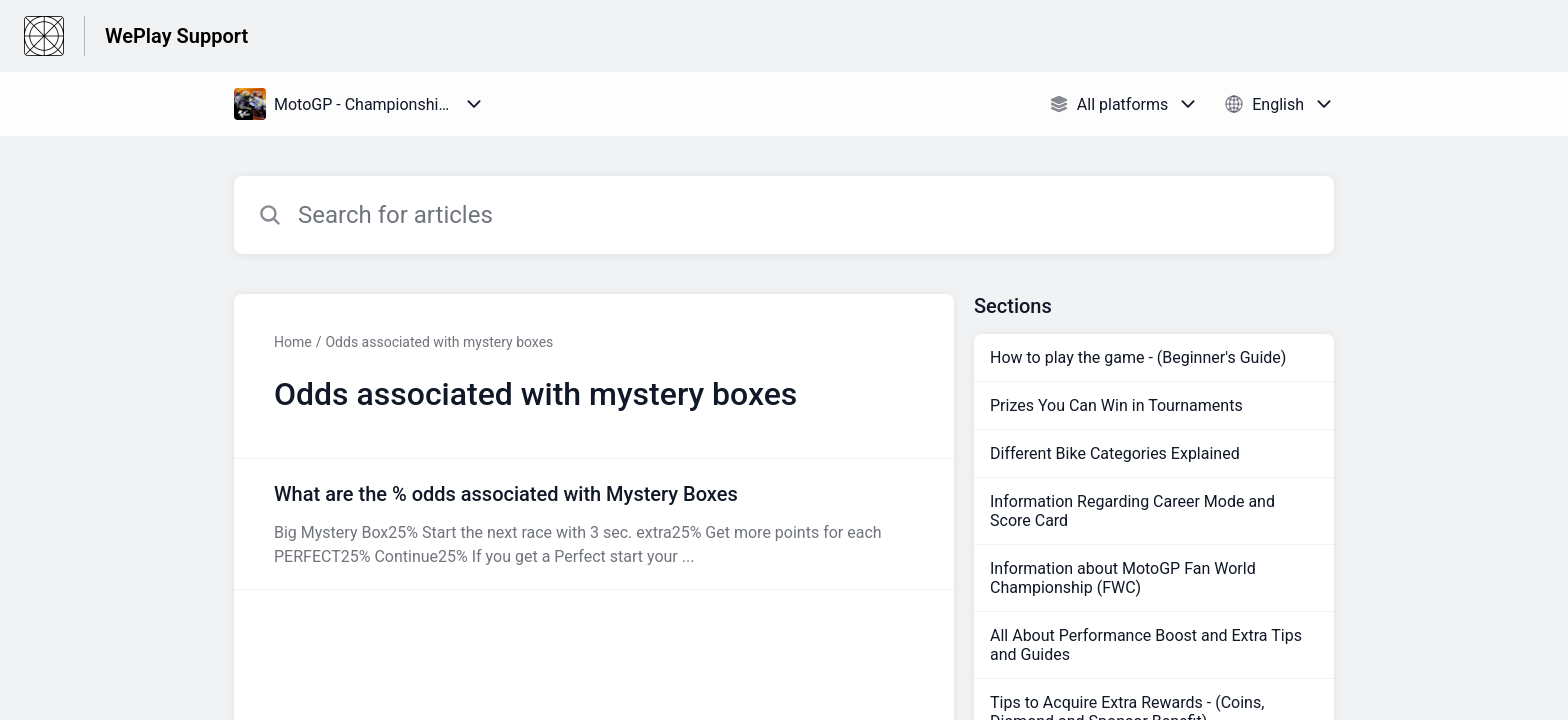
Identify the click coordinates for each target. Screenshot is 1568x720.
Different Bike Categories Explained (1115, 453)
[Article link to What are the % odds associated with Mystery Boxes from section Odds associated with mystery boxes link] (594, 524)
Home (293, 342)
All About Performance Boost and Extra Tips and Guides (1146, 645)
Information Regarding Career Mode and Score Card (1132, 511)
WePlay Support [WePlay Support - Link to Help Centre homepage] (176, 36)
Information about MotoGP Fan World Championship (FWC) (1123, 578)
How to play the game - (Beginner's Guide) (1138, 357)
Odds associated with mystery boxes (439, 342)
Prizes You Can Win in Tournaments (1116, 405)
